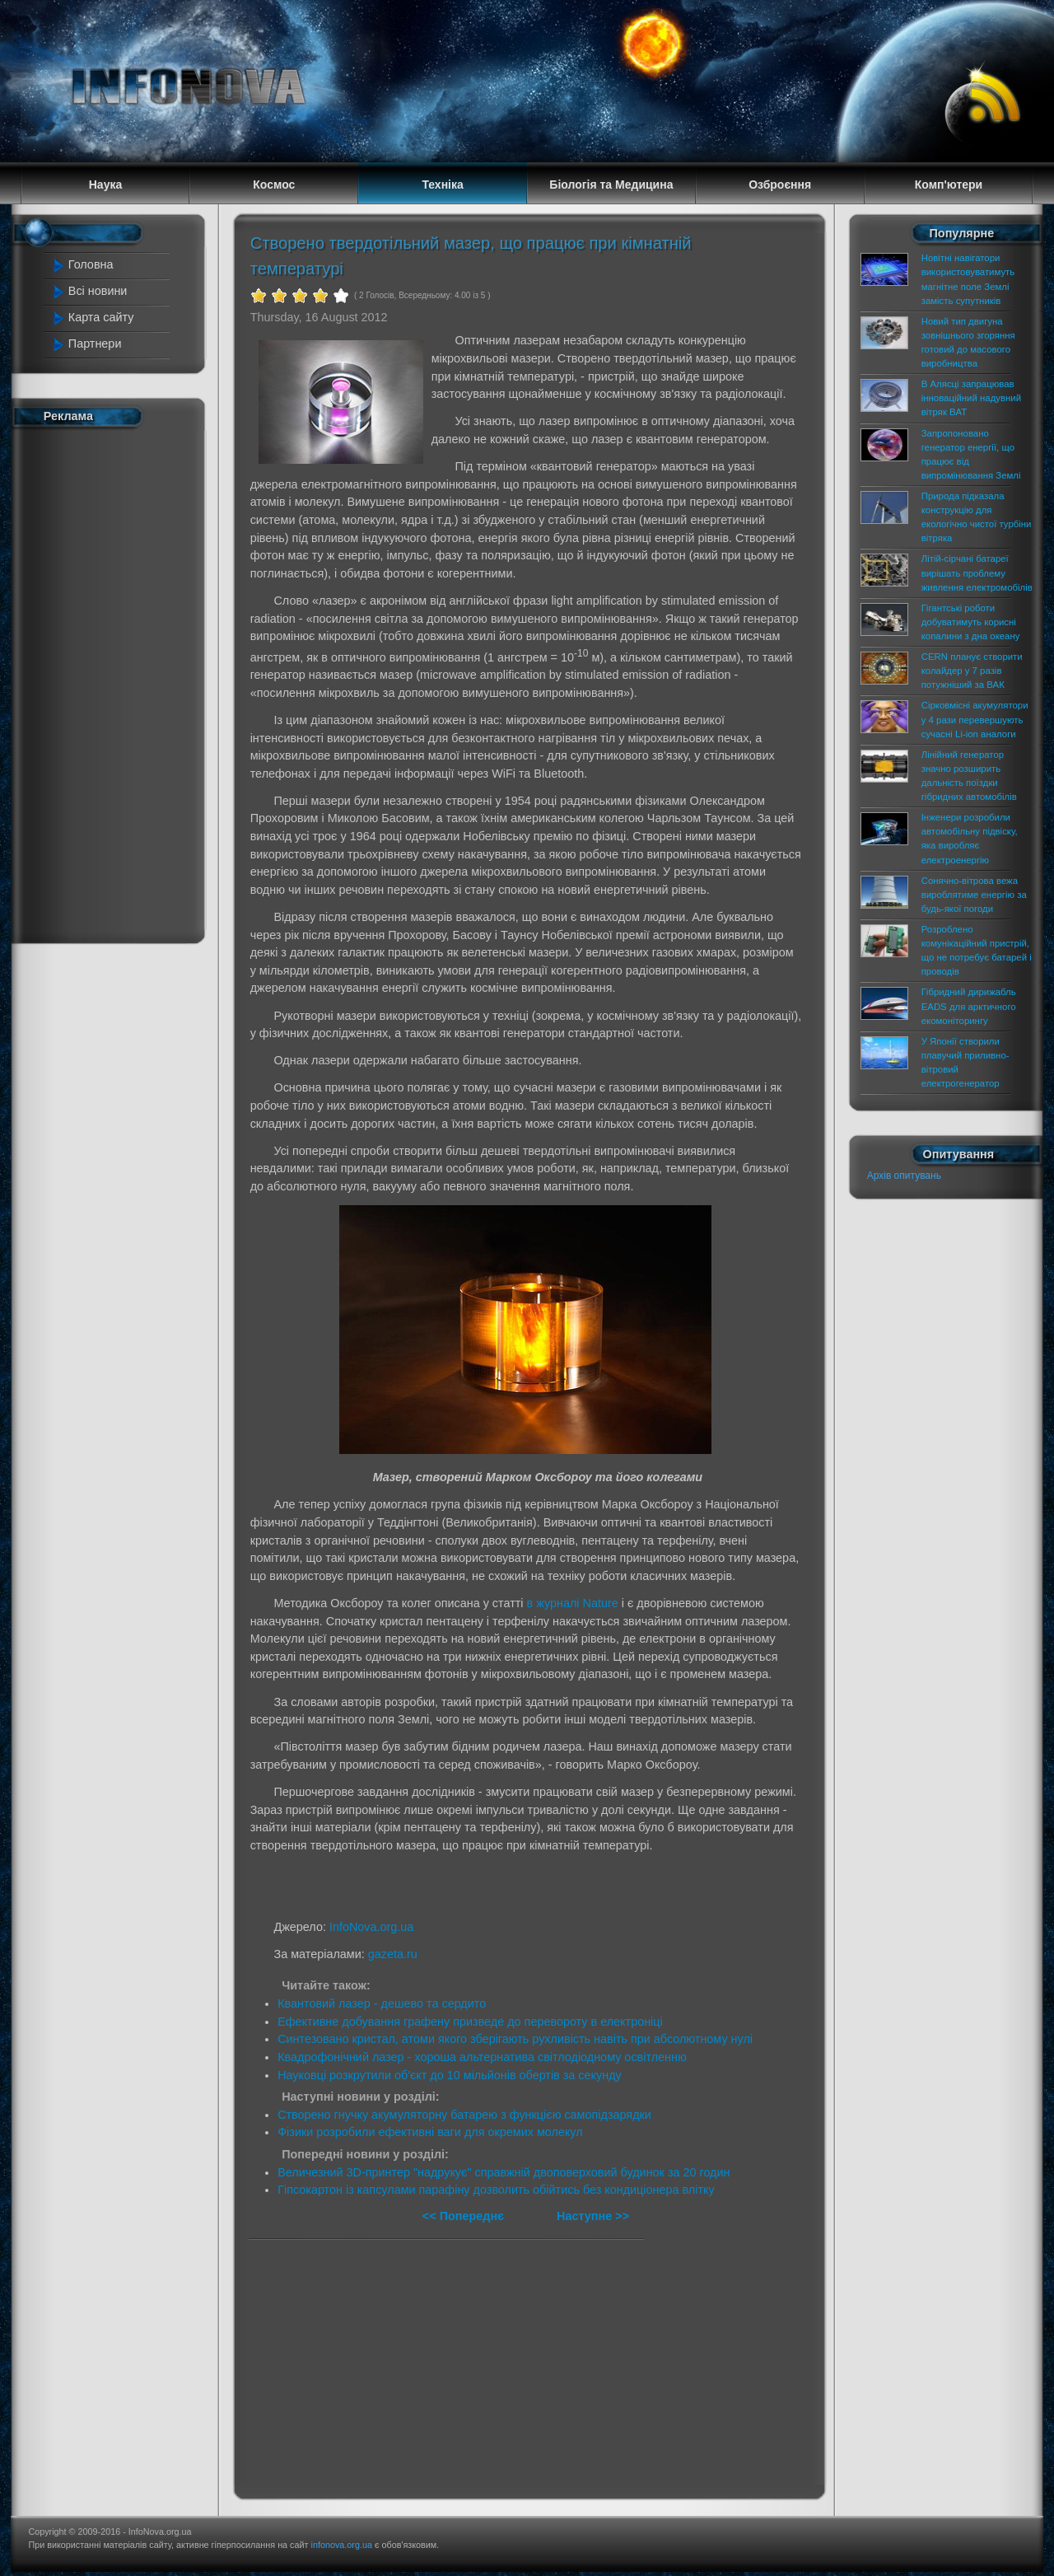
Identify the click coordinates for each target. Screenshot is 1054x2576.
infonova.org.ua (341, 2545)
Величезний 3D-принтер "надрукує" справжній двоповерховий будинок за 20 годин (503, 2172)
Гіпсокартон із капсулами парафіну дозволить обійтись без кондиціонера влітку (496, 2189)
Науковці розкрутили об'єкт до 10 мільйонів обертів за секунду (449, 2075)
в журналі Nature (572, 1603)
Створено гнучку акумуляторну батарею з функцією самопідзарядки (464, 2114)
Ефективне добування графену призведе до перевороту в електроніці (470, 2021)
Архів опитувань (904, 1175)
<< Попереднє (464, 2216)
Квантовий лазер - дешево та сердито (381, 2003)
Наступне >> (593, 2216)
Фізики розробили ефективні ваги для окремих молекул (430, 2132)
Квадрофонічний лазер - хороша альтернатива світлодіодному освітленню (482, 2057)
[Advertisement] (117, 682)
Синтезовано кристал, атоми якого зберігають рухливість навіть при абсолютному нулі (515, 2038)
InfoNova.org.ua (371, 1926)
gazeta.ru (392, 1954)
